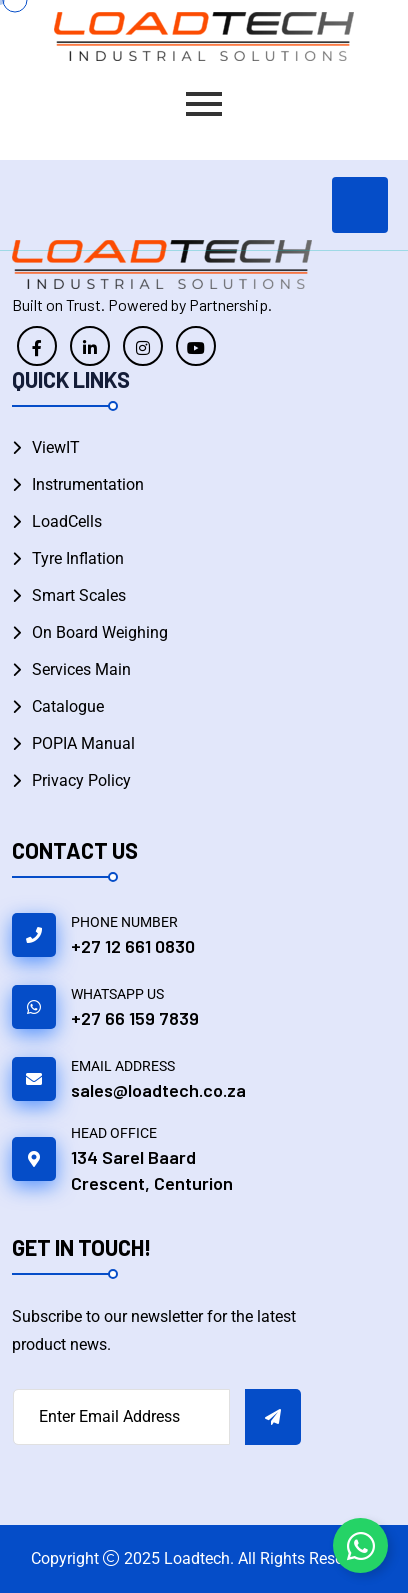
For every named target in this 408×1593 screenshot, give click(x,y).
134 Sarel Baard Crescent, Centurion (152, 1170)
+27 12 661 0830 (133, 946)
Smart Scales (79, 595)
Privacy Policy (81, 780)
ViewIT (56, 447)
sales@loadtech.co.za (158, 1090)
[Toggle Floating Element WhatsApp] (360, 1545)
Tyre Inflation (78, 558)
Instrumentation (88, 484)
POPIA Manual (83, 743)
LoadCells (67, 521)
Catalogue (68, 706)
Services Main (81, 669)
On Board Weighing (100, 632)
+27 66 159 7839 (135, 1018)
